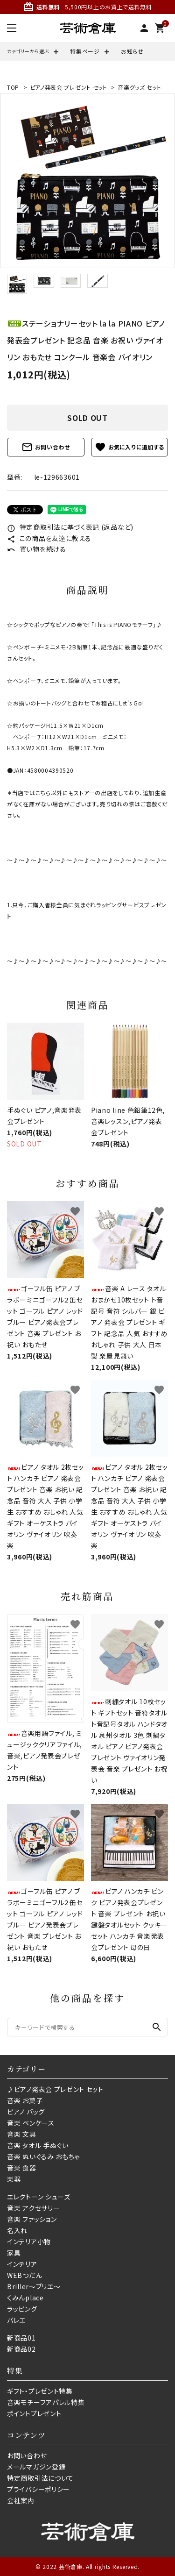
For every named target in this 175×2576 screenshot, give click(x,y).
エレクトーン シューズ (38, 2196)
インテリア (22, 2264)
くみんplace (25, 2297)
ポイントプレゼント (34, 2413)
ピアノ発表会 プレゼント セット (68, 87)
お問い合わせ (45, 447)
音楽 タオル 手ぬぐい (38, 2145)
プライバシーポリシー (38, 2489)
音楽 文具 (21, 2134)
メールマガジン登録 (36, 2466)
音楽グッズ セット (139, 87)
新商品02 (21, 2349)
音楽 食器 (21, 2167)
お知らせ (132, 51)
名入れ (17, 2230)
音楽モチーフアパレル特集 (45, 2402)
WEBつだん (24, 2275)
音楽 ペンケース (31, 2123)
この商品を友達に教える (49, 538)
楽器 (14, 2179)
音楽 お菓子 (24, 2100)
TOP (13, 87)
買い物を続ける (36, 549)
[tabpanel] (87, 180)
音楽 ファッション (31, 2219)
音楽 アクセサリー (33, 2208)
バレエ (16, 2320)
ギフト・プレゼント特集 (40, 2391)
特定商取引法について (40, 2478)
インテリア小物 (29, 2241)
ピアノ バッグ (26, 2111)
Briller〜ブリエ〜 (33, 2286)
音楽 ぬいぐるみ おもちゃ (43, 2156)
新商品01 (21, 2337)
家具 (14, 2252)
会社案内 (21, 2500)
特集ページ (85, 51)
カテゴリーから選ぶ (28, 51)
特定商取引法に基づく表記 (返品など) (70, 527)
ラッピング (22, 2308)
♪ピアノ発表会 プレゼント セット (55, 2089)
